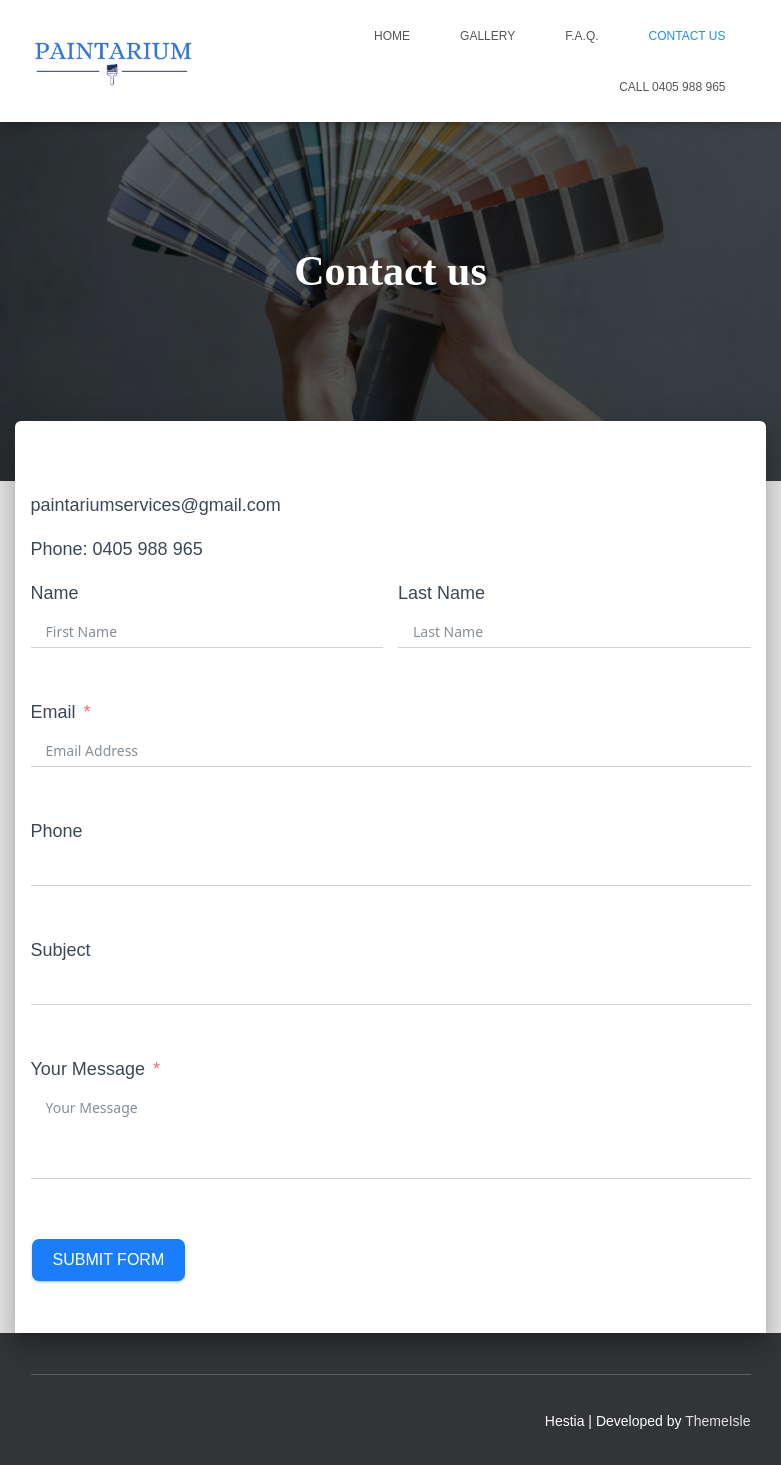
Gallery (487, 36)
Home (392, 36)
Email (53, 712)
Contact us (687, 36)
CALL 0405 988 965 (672, 87)
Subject (61, 950)
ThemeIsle (717, 1421)
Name (55, 593)
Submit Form (109, 1259)
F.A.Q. (581, 36)
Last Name (441, 593)
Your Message (88, 1069)
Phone (57, 831)
